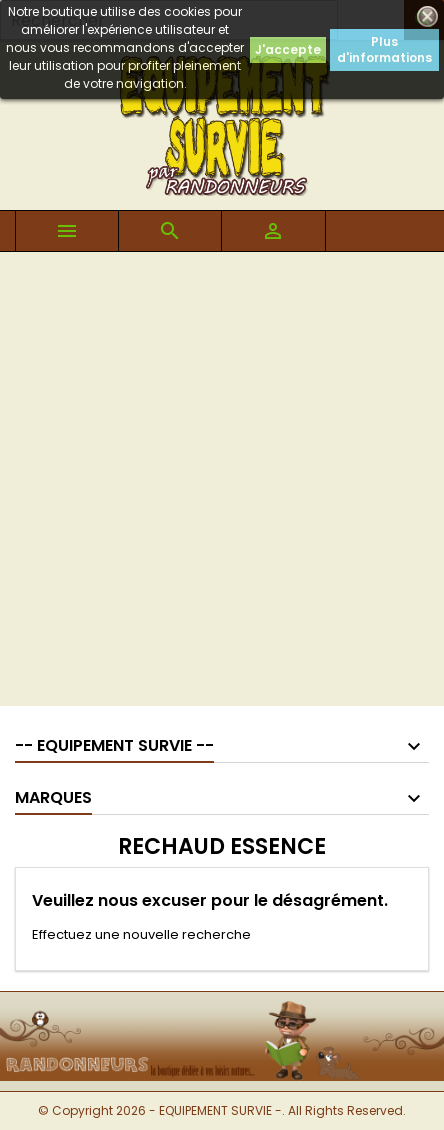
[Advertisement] (222, 484)
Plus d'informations (384, 49)
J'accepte (288, 49)
